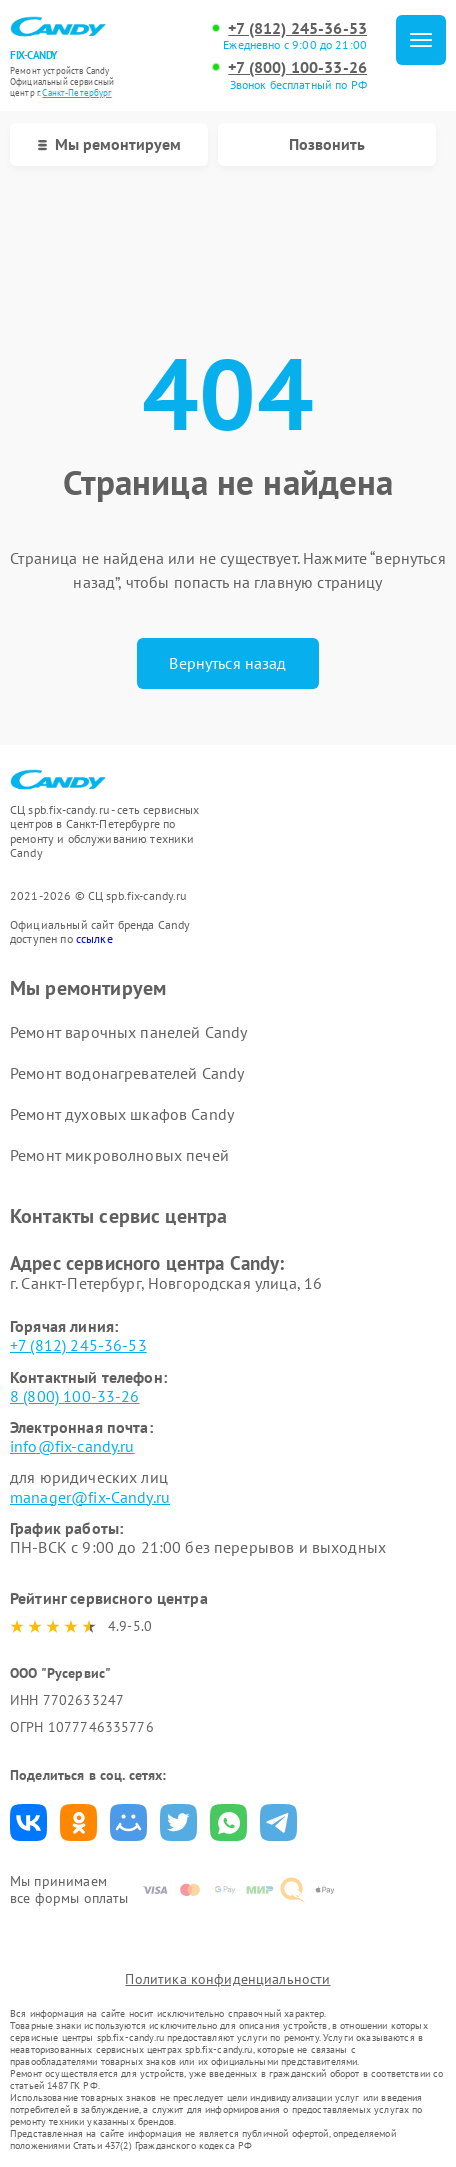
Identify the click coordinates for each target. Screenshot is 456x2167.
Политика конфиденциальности (227, 1979)
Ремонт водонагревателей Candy (127, 1073)
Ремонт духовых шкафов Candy (122, 1114)
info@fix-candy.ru (72, 1446)
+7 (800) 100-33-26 (297, 67)
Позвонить (327, 144)
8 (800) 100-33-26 (75, 1396)
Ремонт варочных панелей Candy (128, 1032)
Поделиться (28, 1822)
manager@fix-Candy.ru (90, 1497)
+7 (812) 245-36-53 (297, 28)
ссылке (94, 938)
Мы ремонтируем (109, 144)
